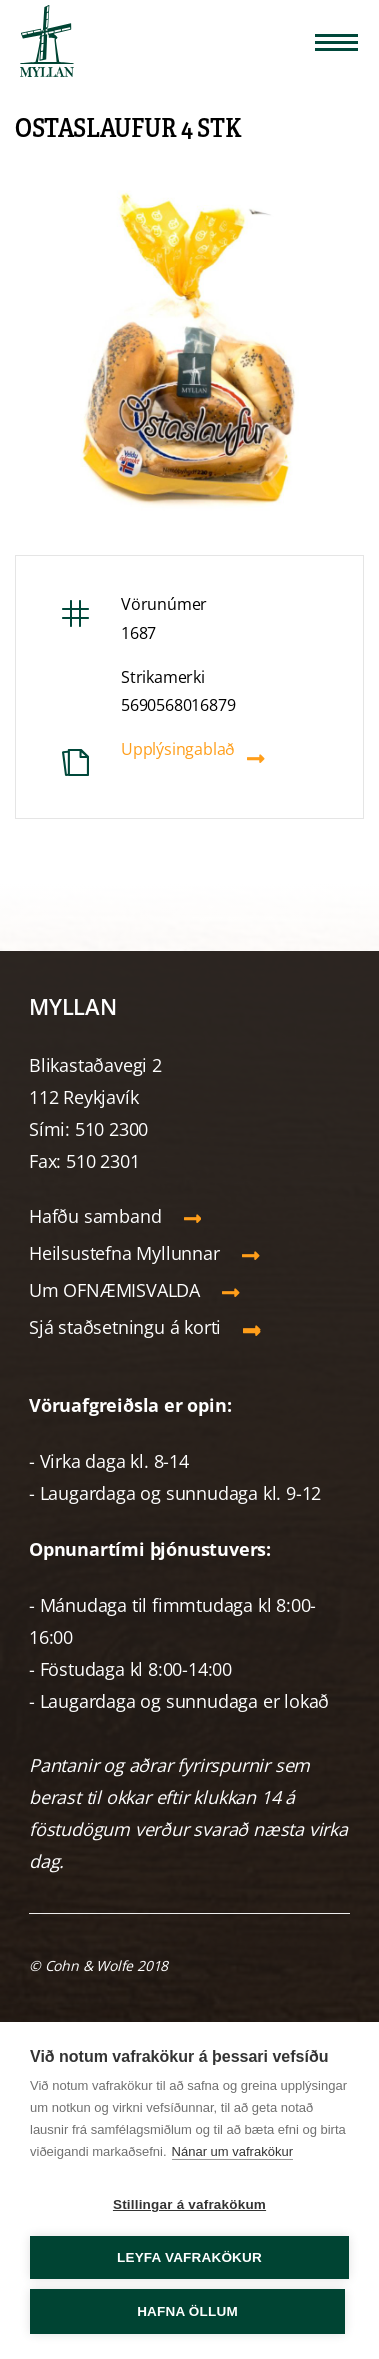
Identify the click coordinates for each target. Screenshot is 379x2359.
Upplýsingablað (178, 749)
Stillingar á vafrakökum (189, 2204)
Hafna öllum (187, 2311)
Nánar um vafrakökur (232, 2151)
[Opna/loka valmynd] (336, 42)
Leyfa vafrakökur (189, 2257)
